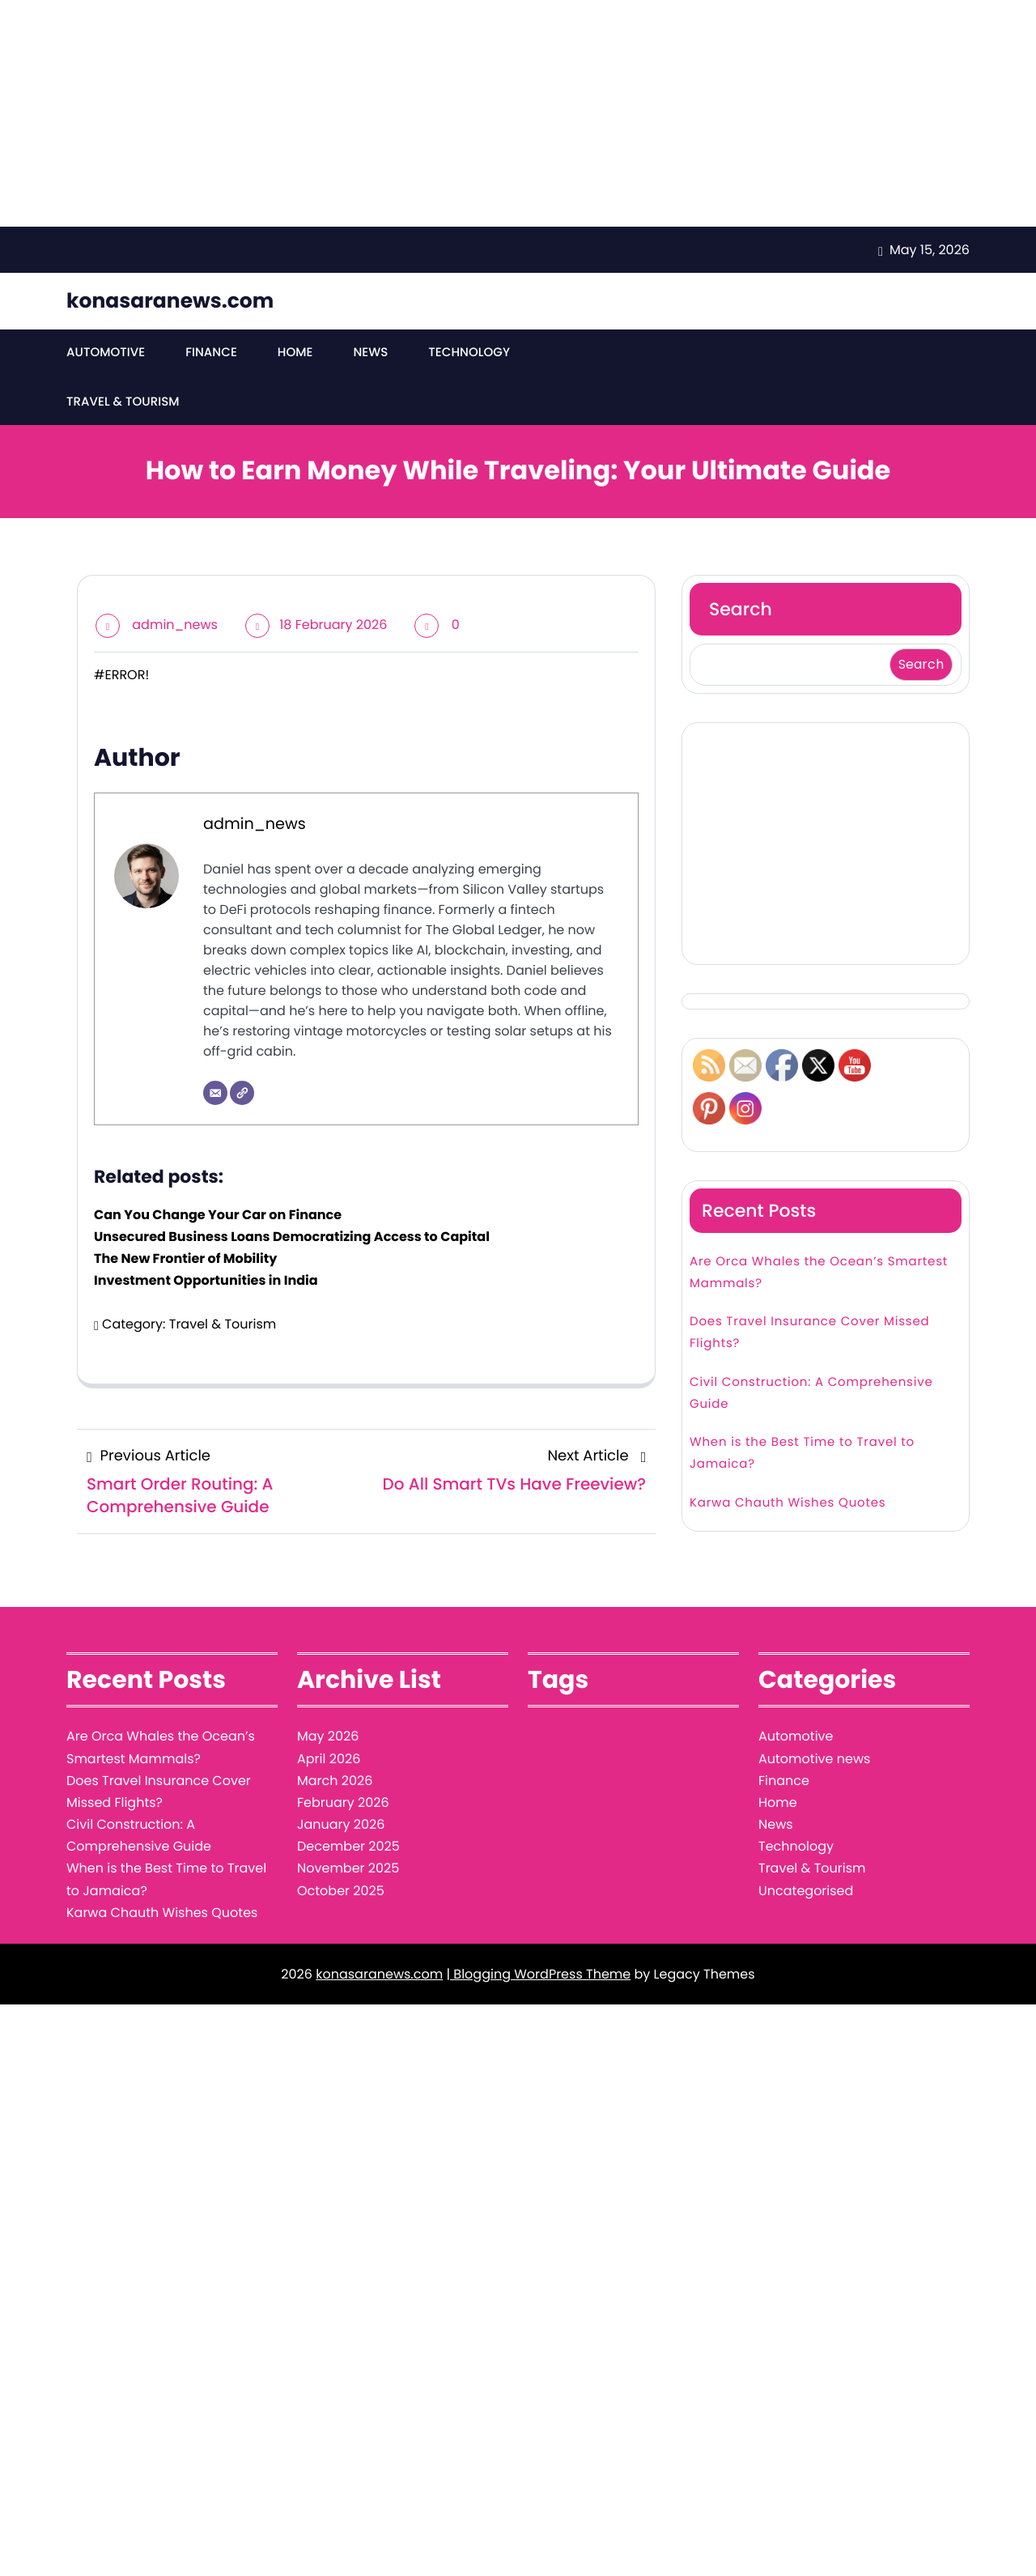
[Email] (215, 1048)
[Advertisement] (485, 113)
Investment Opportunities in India (206, 1235)
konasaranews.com (170, 301)
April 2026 (328, 1713)
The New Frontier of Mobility (185, 1213)
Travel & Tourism (605, 352)
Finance (210, 352)
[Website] (242, 1048)
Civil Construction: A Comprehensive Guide (811, 1347)
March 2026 (334, 1735)
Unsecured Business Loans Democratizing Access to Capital (292, 1191)
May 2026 (328, 1691)
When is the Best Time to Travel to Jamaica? (802, 1407)
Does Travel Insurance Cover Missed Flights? (809, 1287)
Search (740, 563)
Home (294, 352)
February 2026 (343, 1757)
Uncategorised (805, 1845)
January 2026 (340, 1779)
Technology (467, 352)
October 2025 (340, 1845)
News (369, 352)
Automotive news (814, 1713)
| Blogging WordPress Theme (538, 1928)
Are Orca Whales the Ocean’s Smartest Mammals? (819, 1227)
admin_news (175, 579)
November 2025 (348, 1823)
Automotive (105, 352)
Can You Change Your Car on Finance (218, 1169)
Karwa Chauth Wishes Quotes (787, 1457)
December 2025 (348, 1801)
